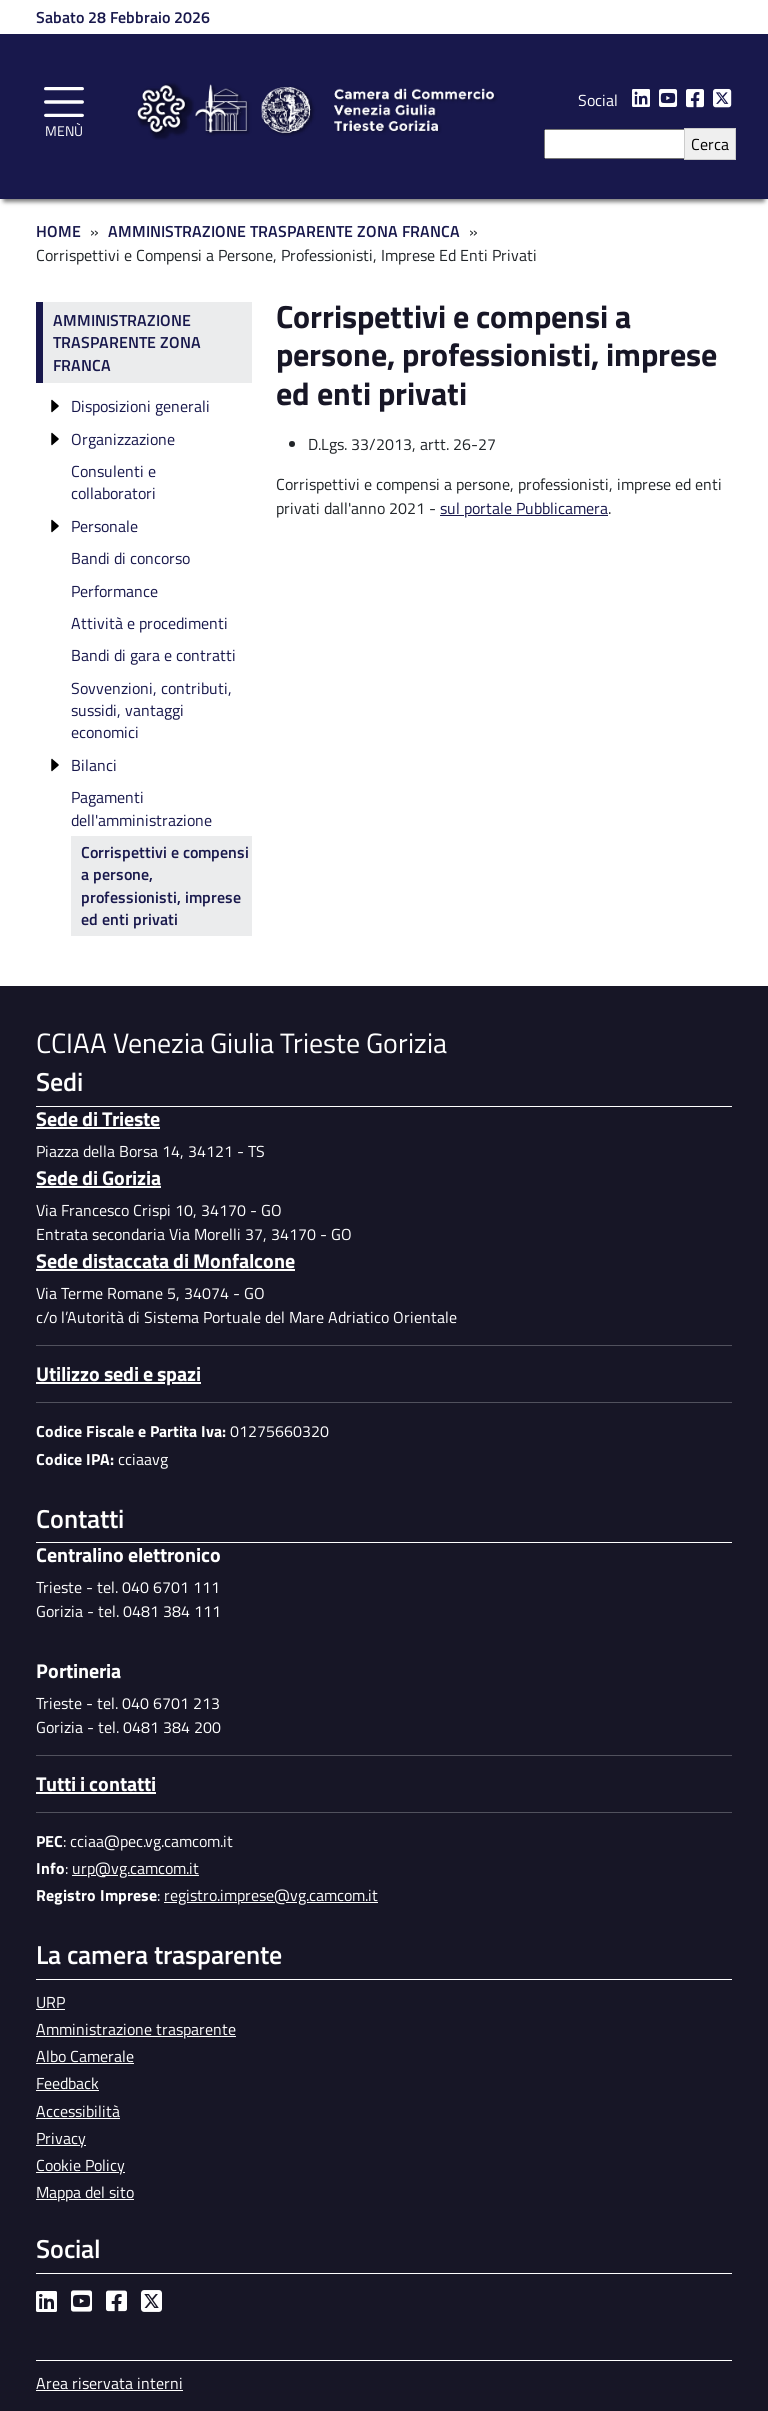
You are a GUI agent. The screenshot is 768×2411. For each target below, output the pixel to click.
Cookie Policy (80, 2165)
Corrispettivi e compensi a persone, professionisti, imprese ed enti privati (165, 885)
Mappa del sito (85, 2192)
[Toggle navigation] (64, 109)
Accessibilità (78, 2111)
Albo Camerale (85, 2056)
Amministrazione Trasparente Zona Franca (284, 231)
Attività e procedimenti (149, 623)
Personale (104, 526)
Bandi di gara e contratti (153, 655)
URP (50, 2002)
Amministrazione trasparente (136, 2029)
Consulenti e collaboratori (113, 482)
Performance (114, 591)
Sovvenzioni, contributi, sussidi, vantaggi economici (151, 710)
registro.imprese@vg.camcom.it (271, 1895)
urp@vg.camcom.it (135, 1868)
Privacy (61, 2138)
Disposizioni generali (140, 406)
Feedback (67, 2083)
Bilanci (94, 765)
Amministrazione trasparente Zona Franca (127, 342)
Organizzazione (123, 439)
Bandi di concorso (130, 558)
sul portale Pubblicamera (524, 508)
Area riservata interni (109, 2383)
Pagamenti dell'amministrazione (141, 808)
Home (58, 231)
